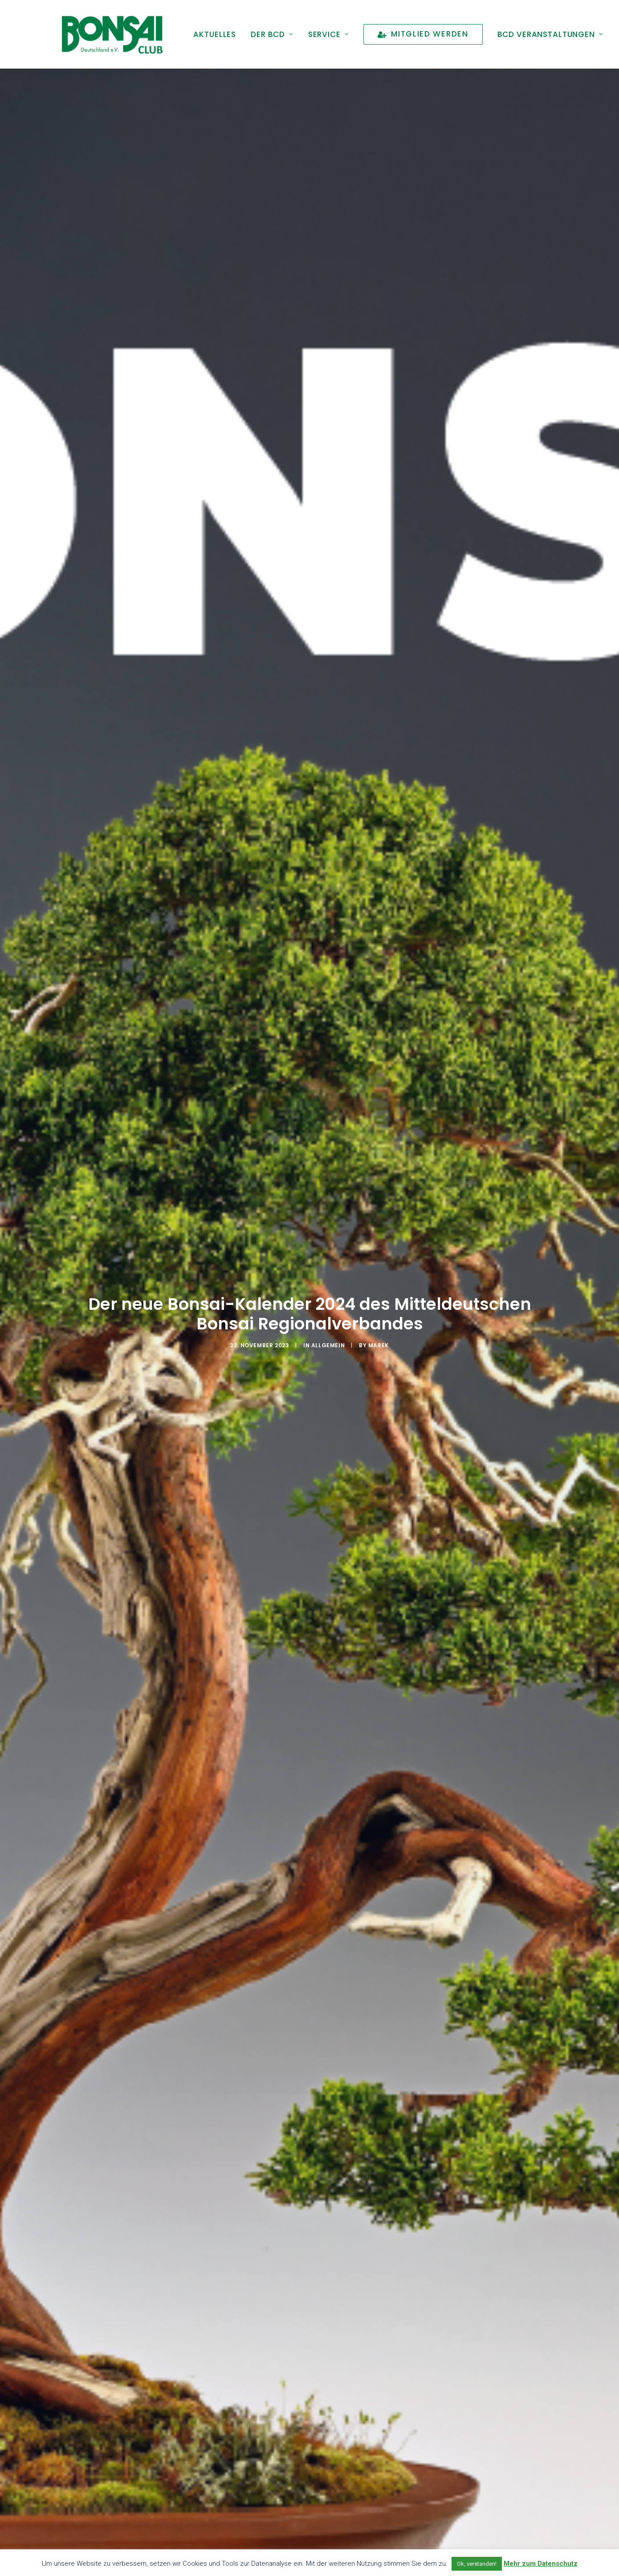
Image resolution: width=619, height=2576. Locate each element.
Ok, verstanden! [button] (477, 2563)
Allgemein (328, 1282)
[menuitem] (214, 34)
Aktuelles (214, 34)
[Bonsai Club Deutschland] (111, 34)
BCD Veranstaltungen (550, 34)
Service (328, 34)
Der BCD (272, 34)
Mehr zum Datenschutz (541, 2564)
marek (378, 1282)
